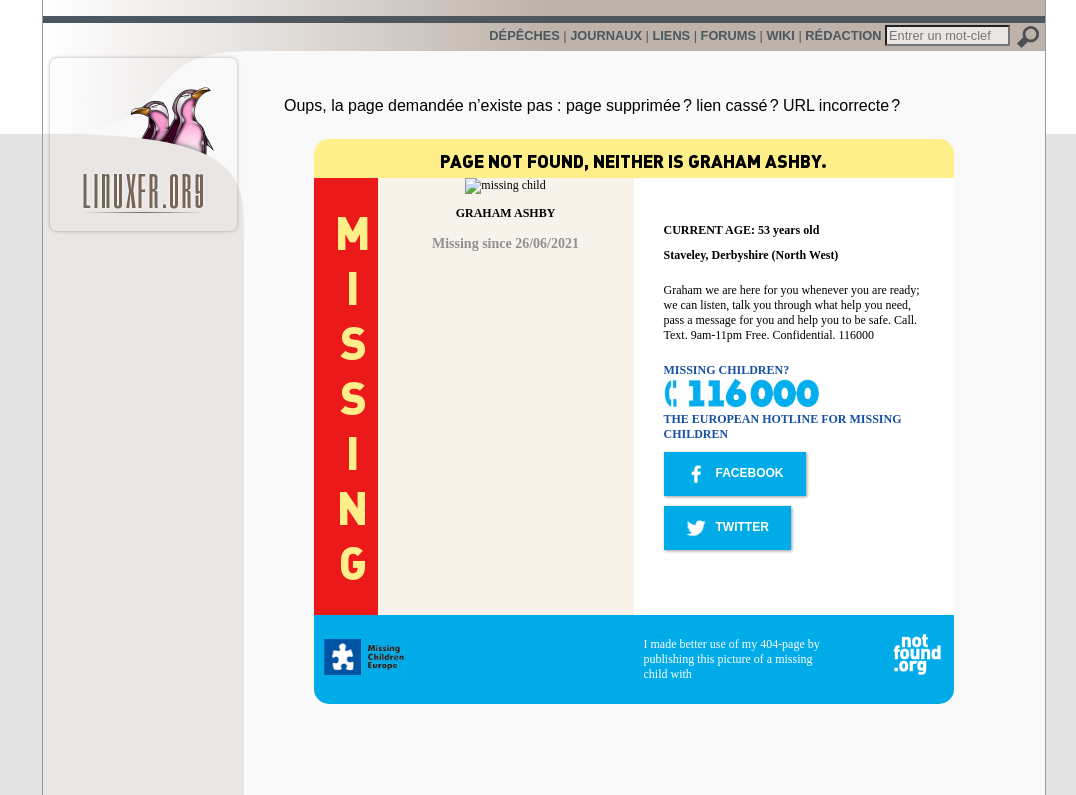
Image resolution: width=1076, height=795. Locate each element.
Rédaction (843, 35)
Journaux (606, 35)
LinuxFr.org (143, 134)
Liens (671, 35)
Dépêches (524, 35)
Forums (728, 35)
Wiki (780, 35)
